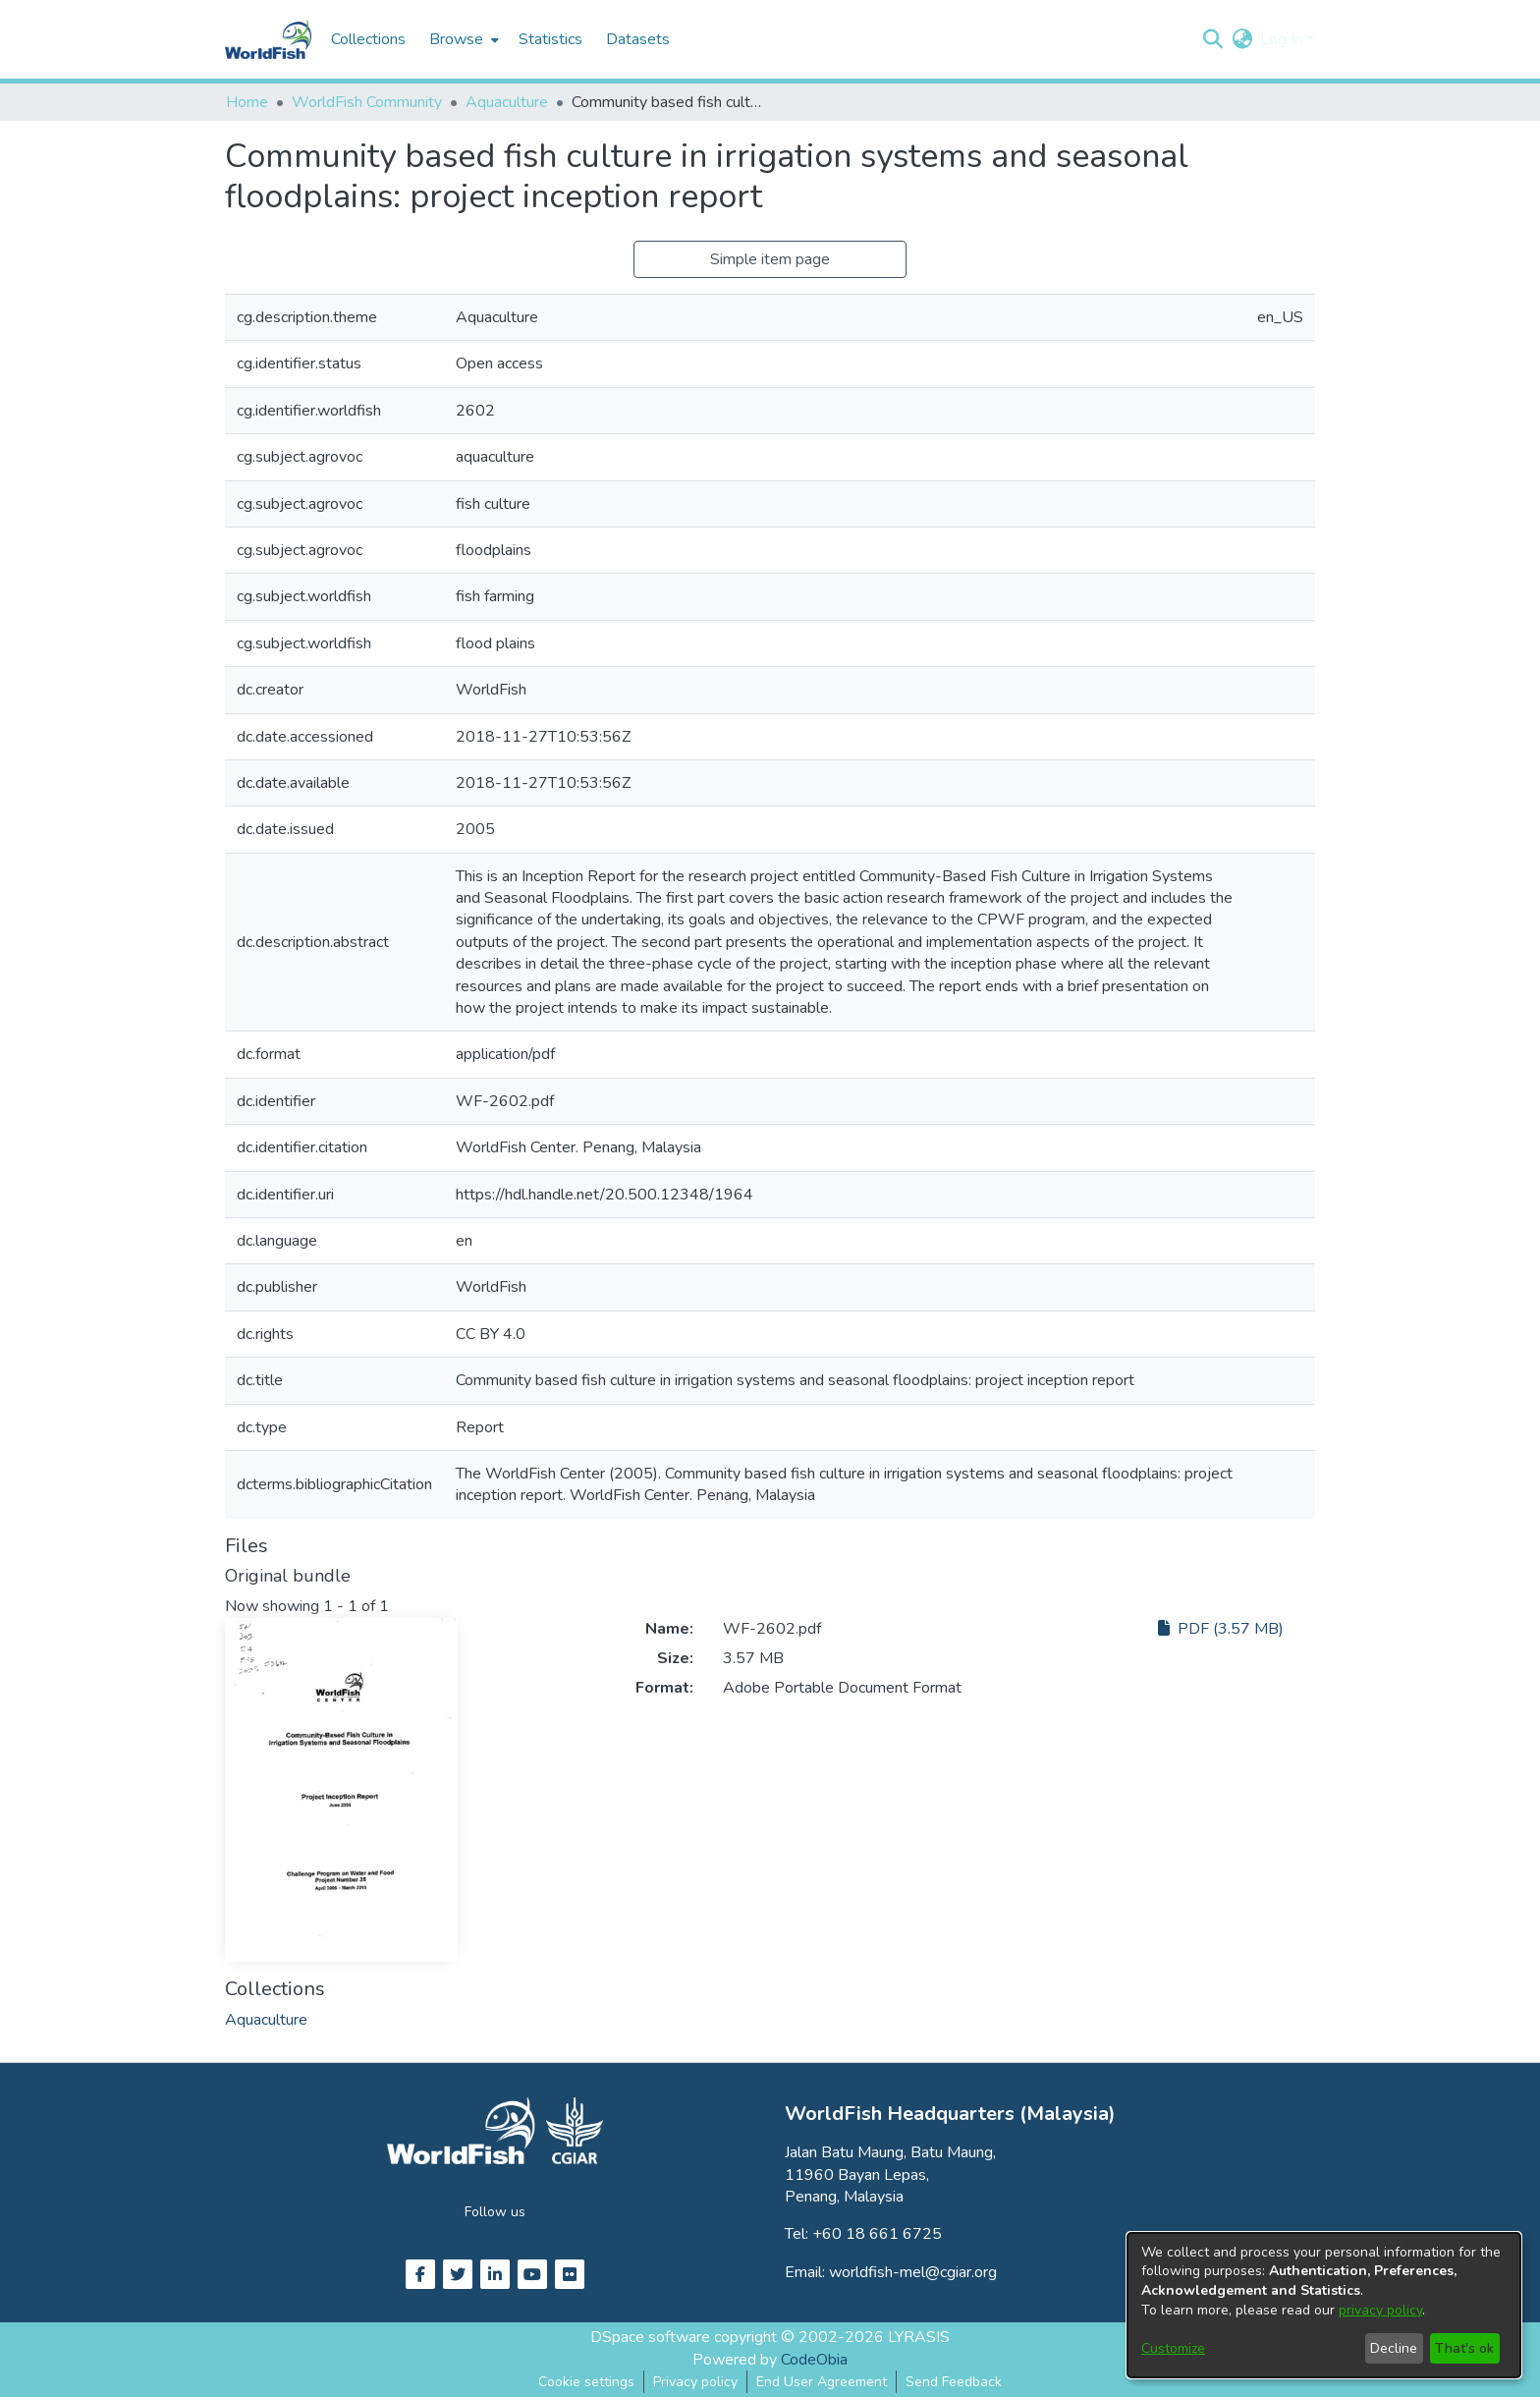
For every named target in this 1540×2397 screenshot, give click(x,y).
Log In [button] (1283, 39)
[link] (266, 2020)
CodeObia (814, 2359)
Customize (1173, 2348)
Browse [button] (456, 39)
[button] (1212, 39)
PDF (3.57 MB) (1221, 1629)
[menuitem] (462, 39)
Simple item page (770, 259)
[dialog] (1324, 2305)
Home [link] (247, 102)
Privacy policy (695, 2381)
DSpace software (650, 2337)
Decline (1393, 2348)
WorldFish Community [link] (367, 102)
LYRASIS (919, 2337)
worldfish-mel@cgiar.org (913, 2272)
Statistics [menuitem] (550, 39)
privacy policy (1380, 2310)
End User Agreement (821, 2381)
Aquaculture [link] (507, 102)
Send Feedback (954, 2381)
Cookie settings (586, 2381)
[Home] (268, 39)
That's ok (1464, 2348)
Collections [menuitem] (368, 39)
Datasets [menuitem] (638, 39)
